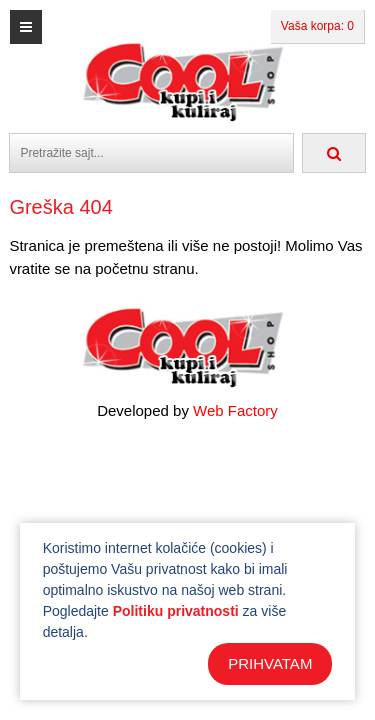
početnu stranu (144, 268)
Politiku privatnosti (176, 611)
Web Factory (235, 410)
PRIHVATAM (270, 663)
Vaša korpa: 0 (317, 26)
